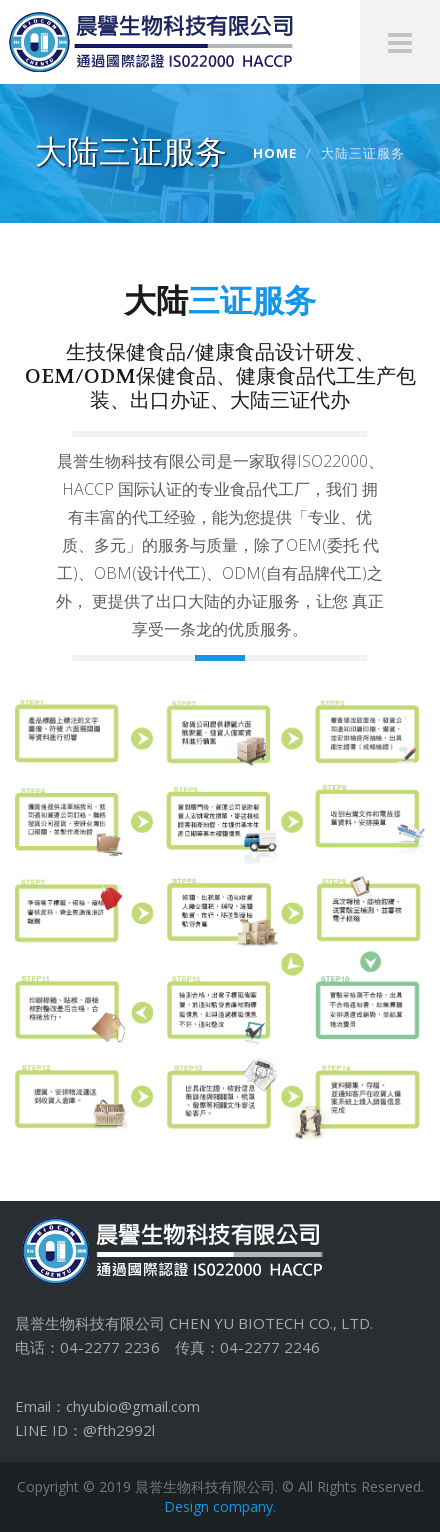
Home (275, 153)
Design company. (220, 1506)
